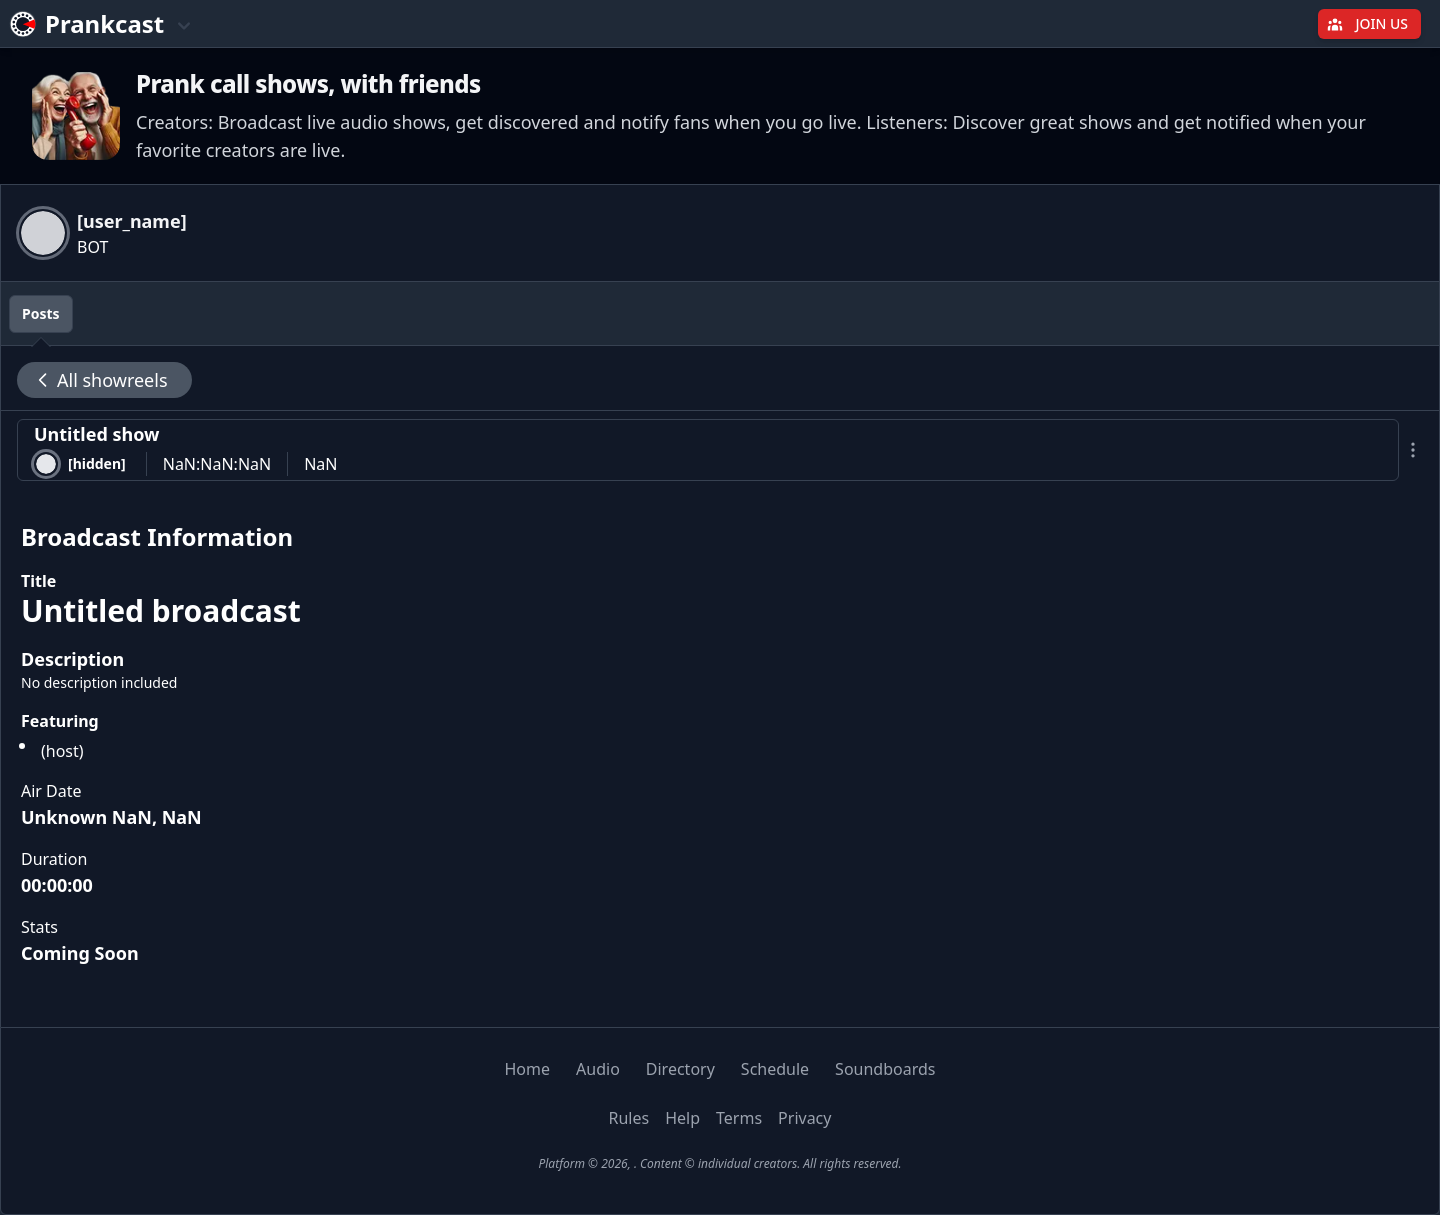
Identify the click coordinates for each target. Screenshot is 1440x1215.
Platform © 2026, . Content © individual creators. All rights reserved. (719, 1163)
